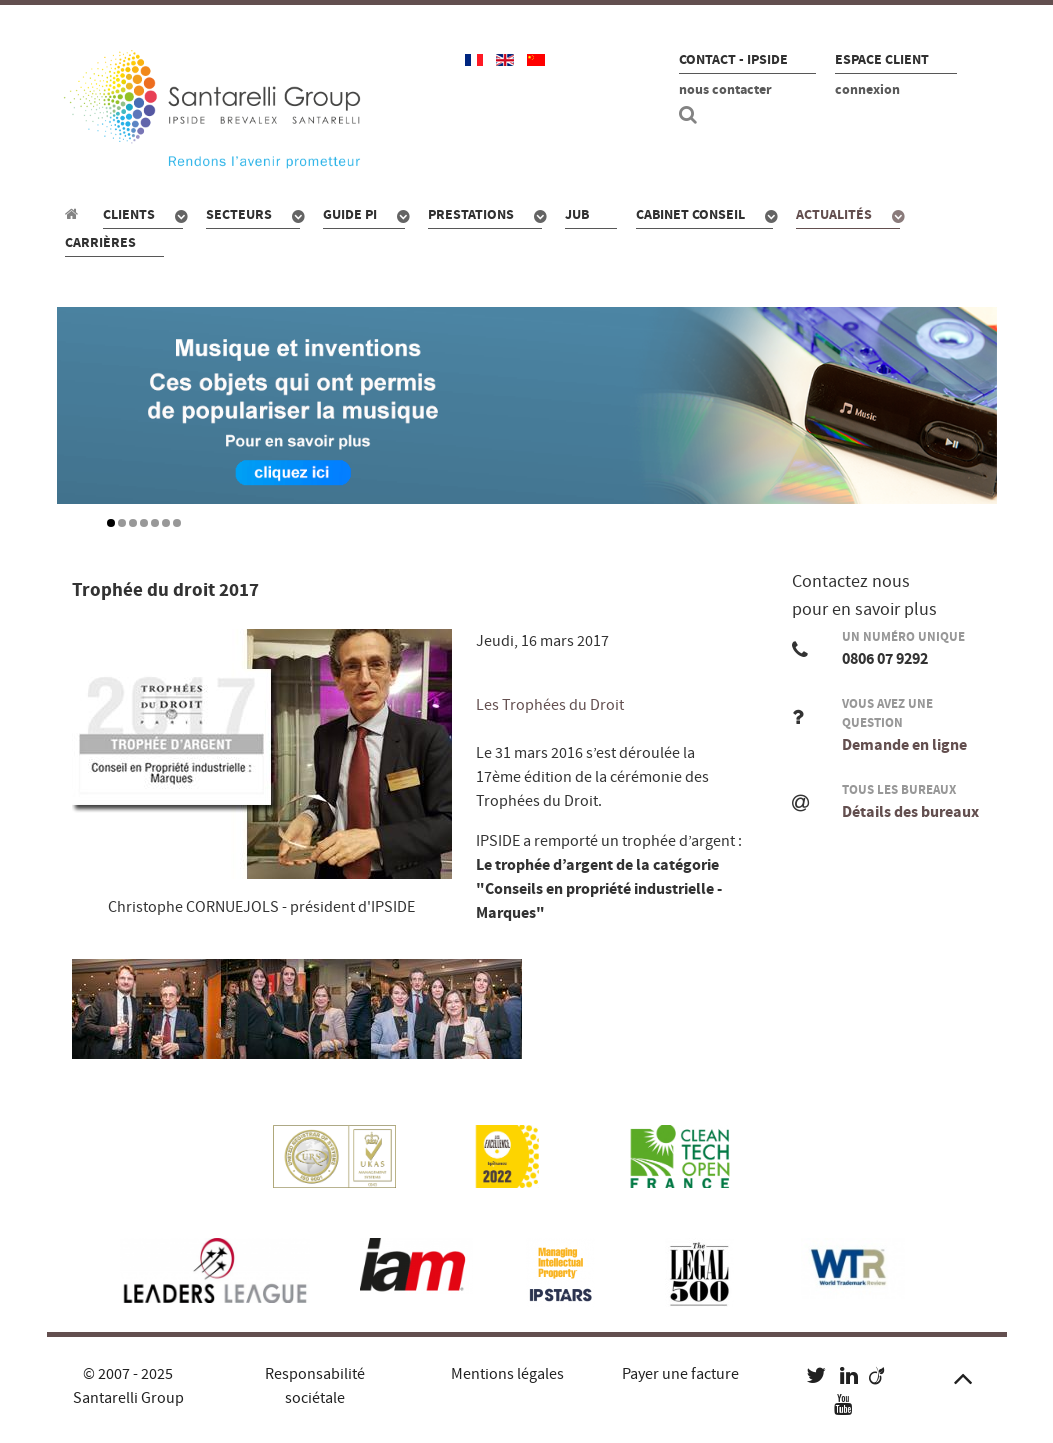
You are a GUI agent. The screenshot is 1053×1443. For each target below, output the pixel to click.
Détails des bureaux (910, 812)
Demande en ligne (904, 745)
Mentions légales (507, 1374)
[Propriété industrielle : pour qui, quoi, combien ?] (74, 214)
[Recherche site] (691, 115)
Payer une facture (680, 1374)
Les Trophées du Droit (550, 705)
